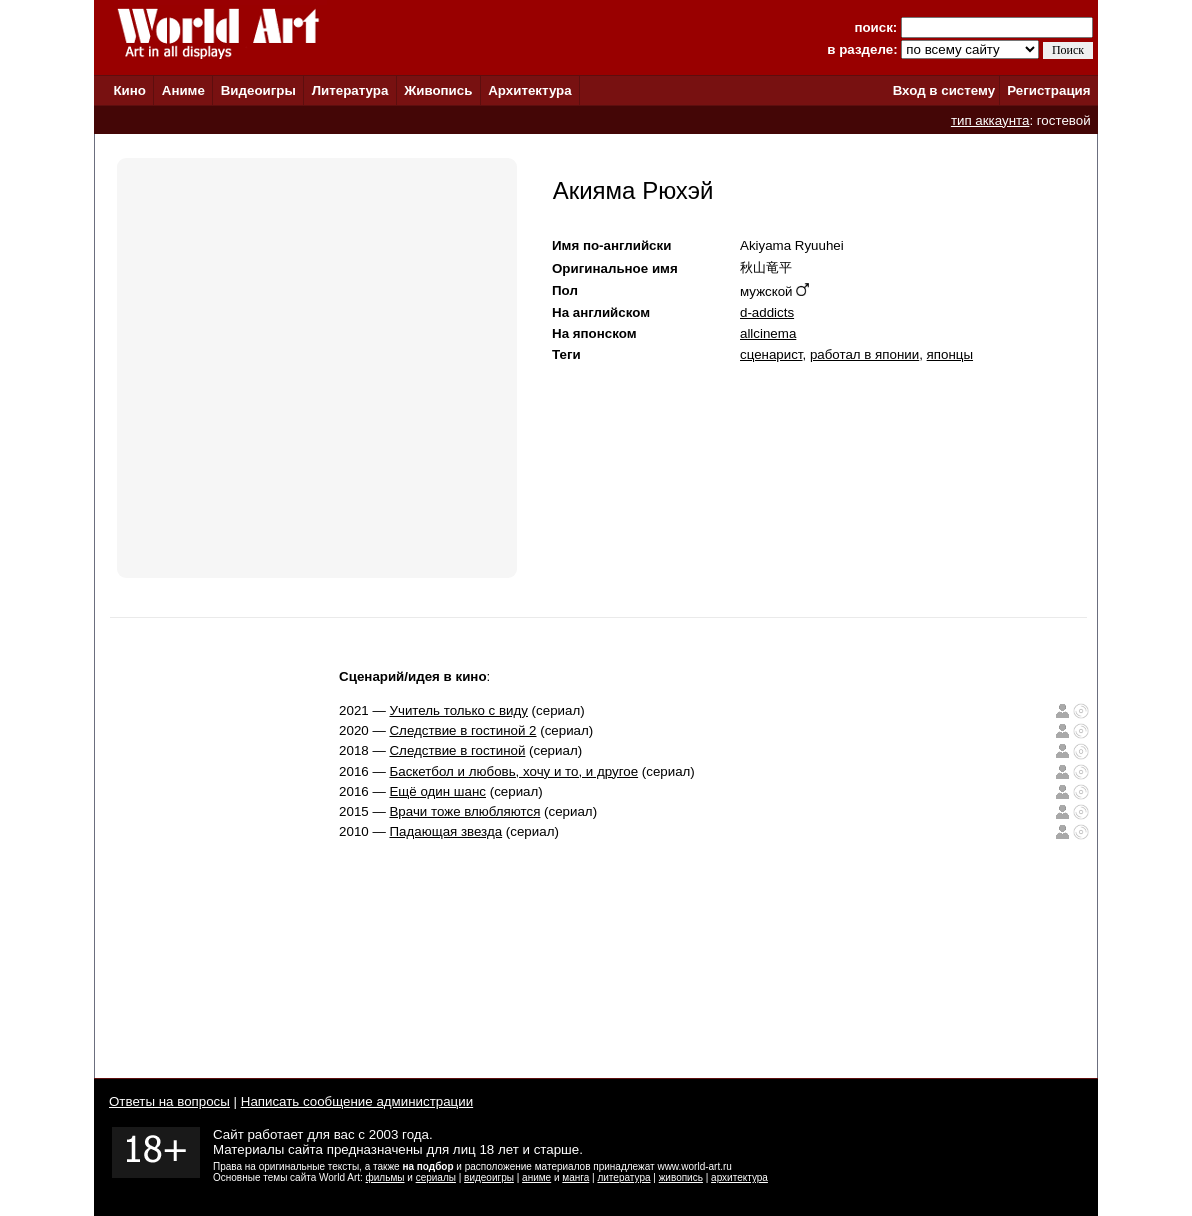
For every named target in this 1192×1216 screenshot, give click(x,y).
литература (623, 1177)
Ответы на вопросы (169, 1101)
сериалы (436, 1177)
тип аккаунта (990, 120)
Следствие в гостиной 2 (462, 730)
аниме (536, 1177)
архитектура (739, 1177)
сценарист (771, 354)
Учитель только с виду (458, 710)
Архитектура (529, 90)
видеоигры (489, 1177)
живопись (681, 1177)
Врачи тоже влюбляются (464, 811)
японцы (950, 354)
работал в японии (864, 354)
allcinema (768, 333)
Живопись (438, 90)
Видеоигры (258, 90)
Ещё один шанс (437, 791)
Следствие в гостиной (457, 750)
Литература (350, 90)
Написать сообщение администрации (357, 1101)
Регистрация (1048, 90)
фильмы (385, 1177)
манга (575, 1177)
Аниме (183, 90)
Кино (129, 90)
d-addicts (767, 312)
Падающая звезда (445, 831)
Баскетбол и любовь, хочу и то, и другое (513, 771)
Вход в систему (944, 90)
